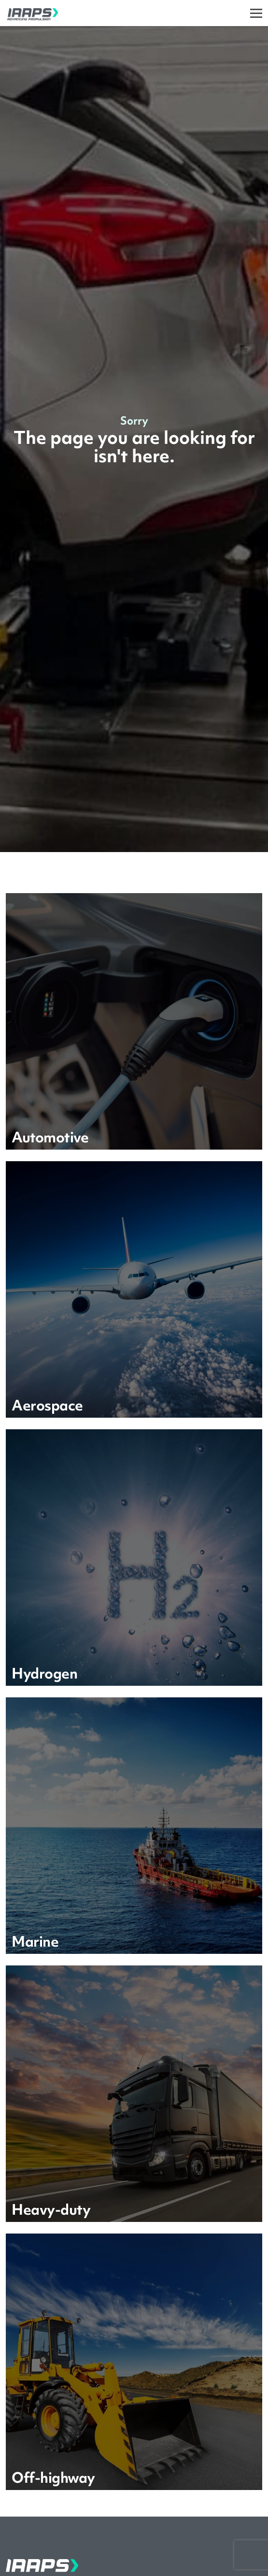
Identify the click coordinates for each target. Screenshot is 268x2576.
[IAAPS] (29, 13)
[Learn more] (134, 1021)
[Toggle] (256, 13)
